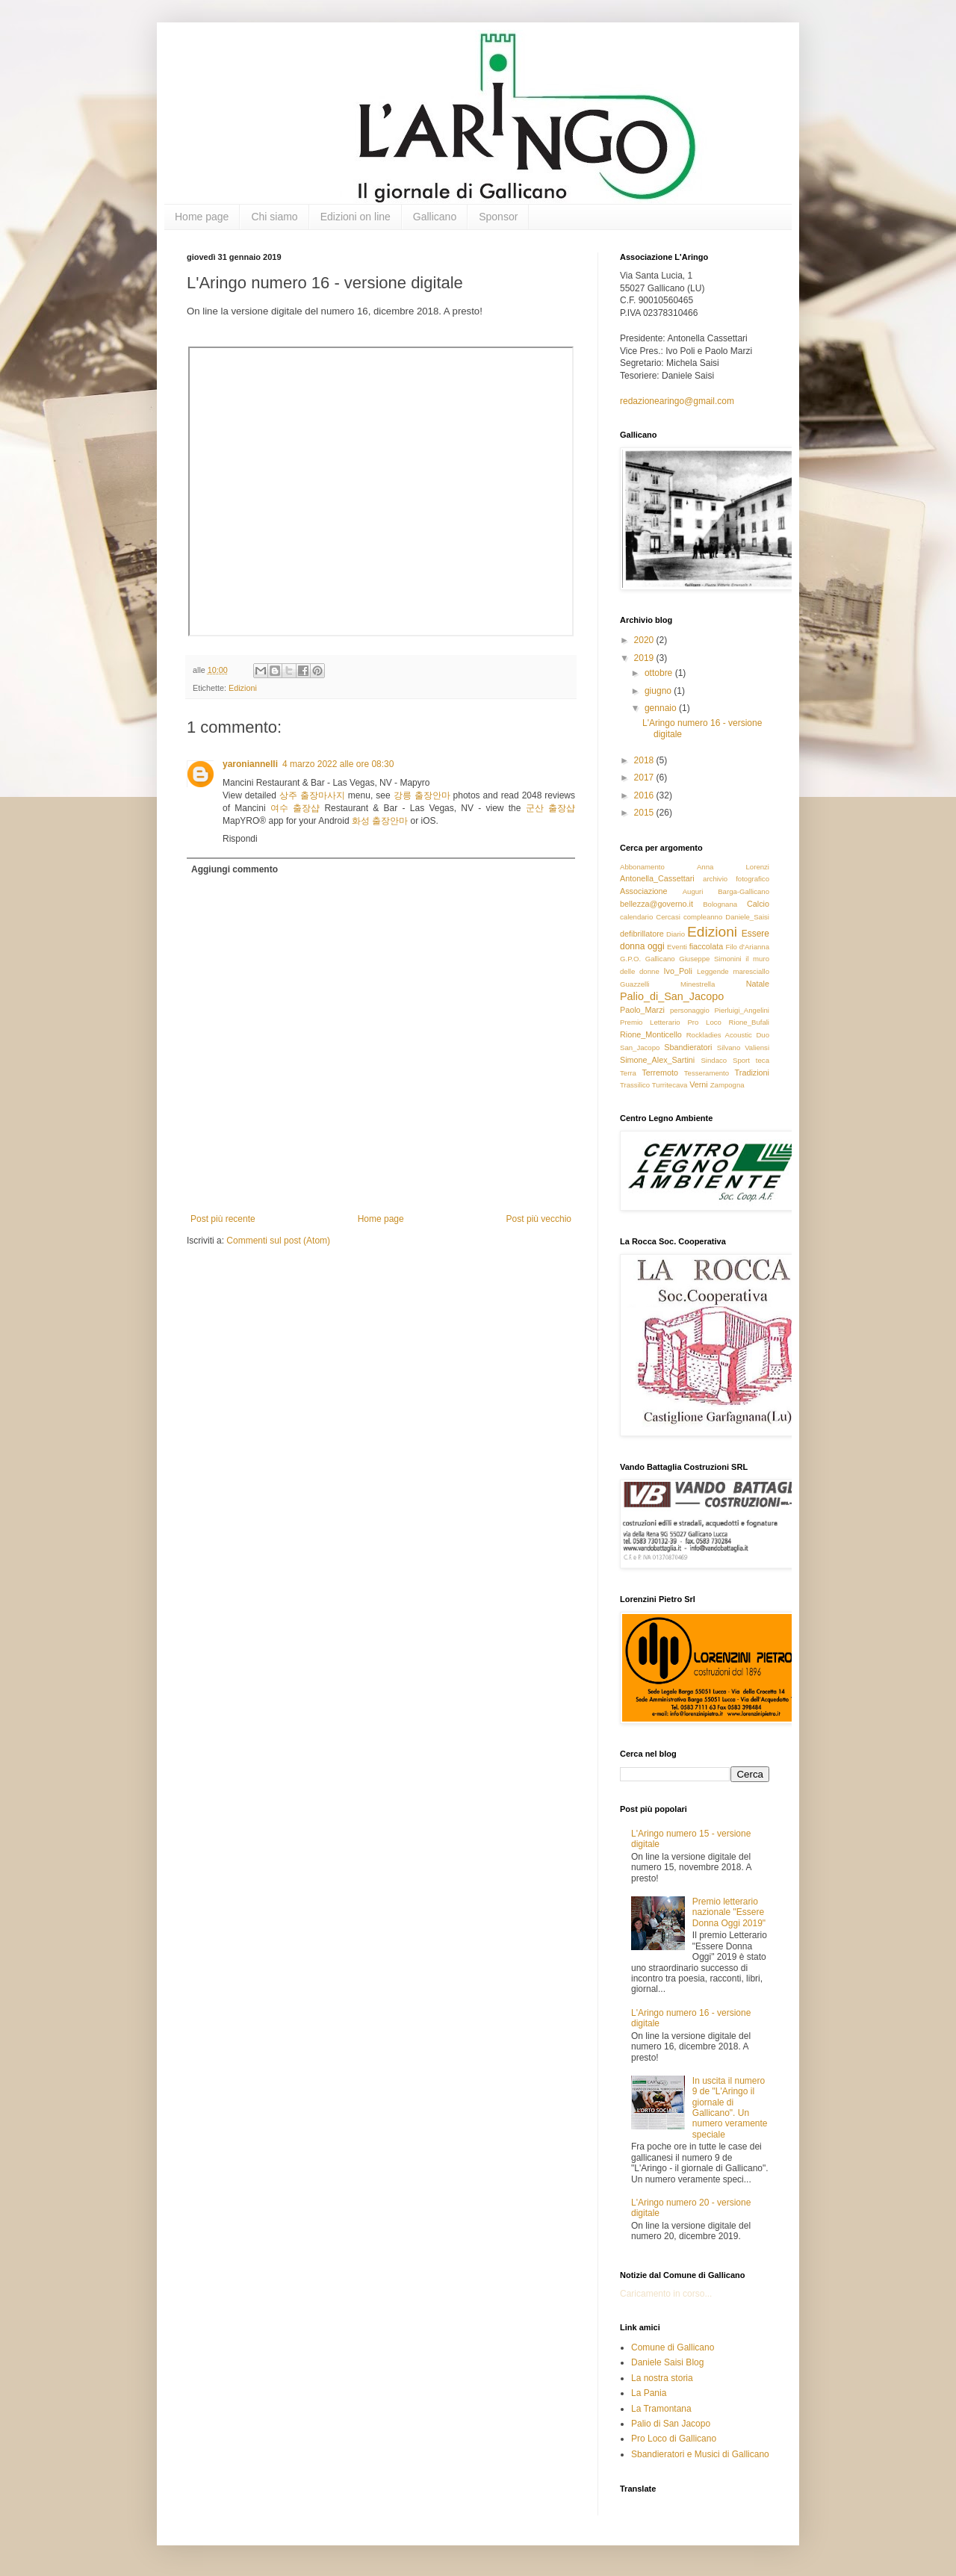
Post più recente (222, 1219)
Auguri (693, 891)
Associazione (644, 891)
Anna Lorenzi (733, 867)
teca (762, 1060)
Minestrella (697, 984)
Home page (202, 217)
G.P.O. (630, 959)
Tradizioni (752, 1072)
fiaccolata (706, 946)
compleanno (702, 917)
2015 (645, 812)
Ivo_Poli (677, 970)
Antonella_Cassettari (657, 878)
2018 (645, 760)
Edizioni (243, 687)
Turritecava (670, 1085)
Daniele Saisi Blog (667, 2362)
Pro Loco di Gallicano (673, 2438)
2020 (645, 640)
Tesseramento (706, 1073)
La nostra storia (662, 2378)
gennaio (662, 708)
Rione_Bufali (749, 1022)
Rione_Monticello (651, 1034)
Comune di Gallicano (672, 2347)
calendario (636, 917)
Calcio (758, 903)
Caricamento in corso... (666, 2293)
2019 (645, 658)
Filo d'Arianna (747, 947)
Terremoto (660, 1072)
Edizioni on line (355, 217)
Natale (757, 983)
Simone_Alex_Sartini (657, 1059)
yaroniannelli (250, 764)
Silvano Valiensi (743, 1047)
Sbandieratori (688, 1047)
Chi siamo (274, 217)
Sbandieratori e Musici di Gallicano (700, 2454)
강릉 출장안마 (422, 795)
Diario (675, 934)
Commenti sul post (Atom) (278, 1240)
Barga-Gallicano (743, 891)
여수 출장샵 (295, 808)
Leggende (713, 971)
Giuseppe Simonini (710, 959)
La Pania (648, 2393)
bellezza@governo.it (656, 903)
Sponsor (498, 217)
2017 (645, 777)
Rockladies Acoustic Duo (727, 1035)
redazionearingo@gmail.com (677, 401)
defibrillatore (642, 933)
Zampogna (727, 1085)
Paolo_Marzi (642, 1009)
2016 (645, 795)
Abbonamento (642, 867)
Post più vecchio (538, 1219)
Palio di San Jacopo (670, 2423)
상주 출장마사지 (312, 795)
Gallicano (434, 217)
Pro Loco (704, 1022)
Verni (698, 1084)
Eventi (677, 947)
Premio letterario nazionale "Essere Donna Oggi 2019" (729, 1912)
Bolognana (720, 904)
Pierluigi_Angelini (741, 1010)
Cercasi (668, 917)
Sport (741, 1060)
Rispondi (240, 839)
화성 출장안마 (380, 821)
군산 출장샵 (550, 808)
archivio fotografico (736, 879)
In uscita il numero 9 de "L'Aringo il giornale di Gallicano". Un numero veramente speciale (730, 2108)
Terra (628, 1073)
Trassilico (635, 1085)
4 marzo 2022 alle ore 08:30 (338, 764)
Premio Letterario (650, 1022)
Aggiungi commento (234, 869)
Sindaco (714, 1060)
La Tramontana (661, 2408)
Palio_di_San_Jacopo (672, 996)
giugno (659, 691)
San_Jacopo (639, 1047)
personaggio (690, 1010)
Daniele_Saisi (747, 917)
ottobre (660, 673)
